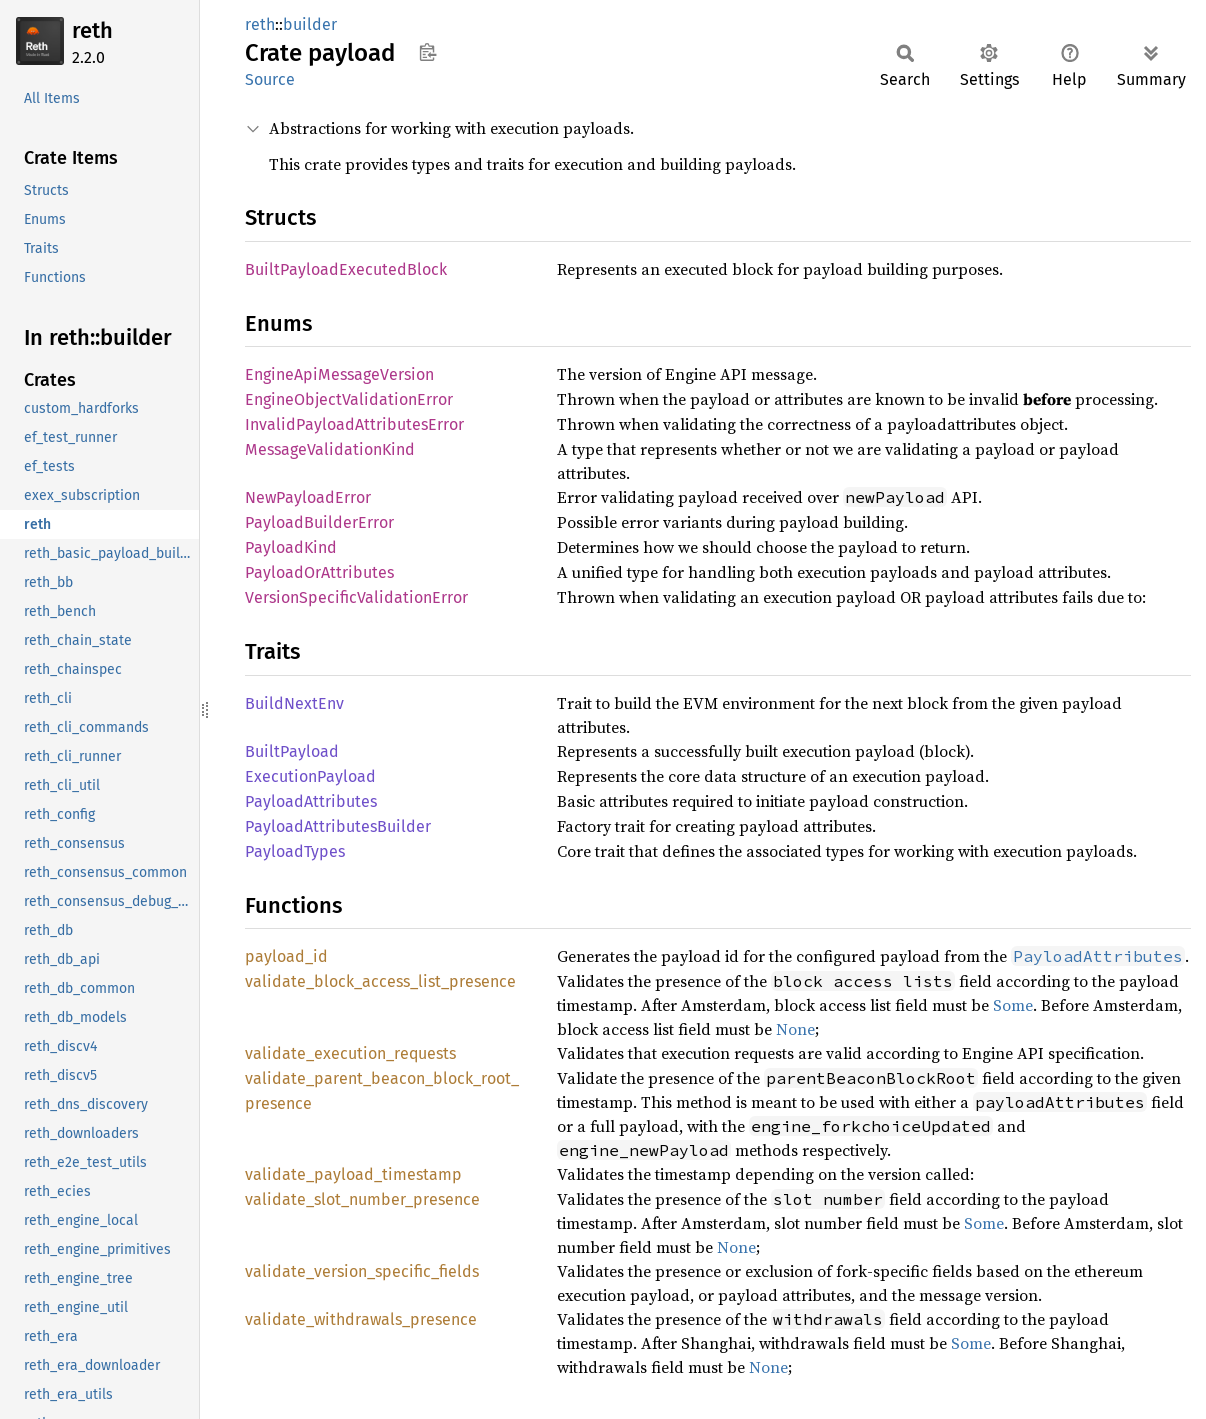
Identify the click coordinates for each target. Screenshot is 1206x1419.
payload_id (286, 956)
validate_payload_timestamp (353, 1174)
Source (270, 79)
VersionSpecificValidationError (356, 597)
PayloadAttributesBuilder (338, 826)
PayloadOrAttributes (319, 572)
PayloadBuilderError (319, 522)
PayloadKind (291, 547)
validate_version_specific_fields (362, 1271)
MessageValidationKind (330, 449)
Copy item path (427, 52)
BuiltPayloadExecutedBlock (346, 269)
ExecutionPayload (310, 776)
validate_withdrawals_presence (361, 1319)
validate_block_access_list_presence (380, 981)
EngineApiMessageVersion (339, 374)
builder (310, 24)
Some (1013, 1005)
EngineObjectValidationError (349, 399)
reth (92, 30)
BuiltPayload (292, 751)
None (795, 1029)
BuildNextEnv (294, 703)
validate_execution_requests (350, 1053)
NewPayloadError (308, 497)
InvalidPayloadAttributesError (354, 424)
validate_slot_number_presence (362, 1199)
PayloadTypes (295, 851)
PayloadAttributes (311, 801)
